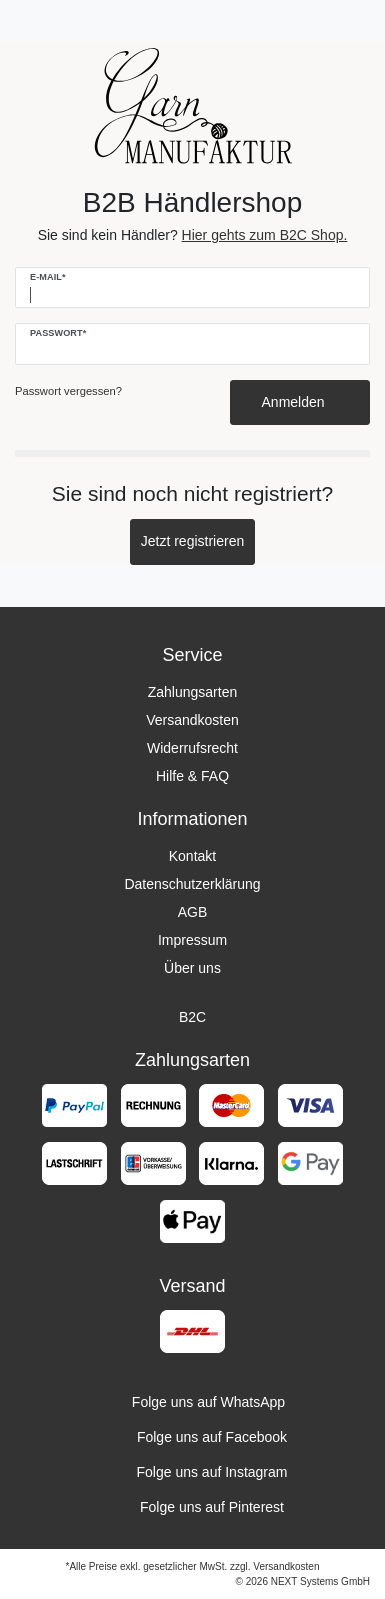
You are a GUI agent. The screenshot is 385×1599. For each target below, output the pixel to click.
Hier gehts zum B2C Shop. (265, 235)
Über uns (192, 968)
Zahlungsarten (193, 692)
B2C (192, 1017)
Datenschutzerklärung (192, 884)
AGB (193, 912)
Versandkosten (192, 720)
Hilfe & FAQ (192, 776)
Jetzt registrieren (192, 541)
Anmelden (300, 402)
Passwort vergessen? (68, 391)
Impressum (192, 940)
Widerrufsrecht (192, 748)
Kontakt (192, 856)
